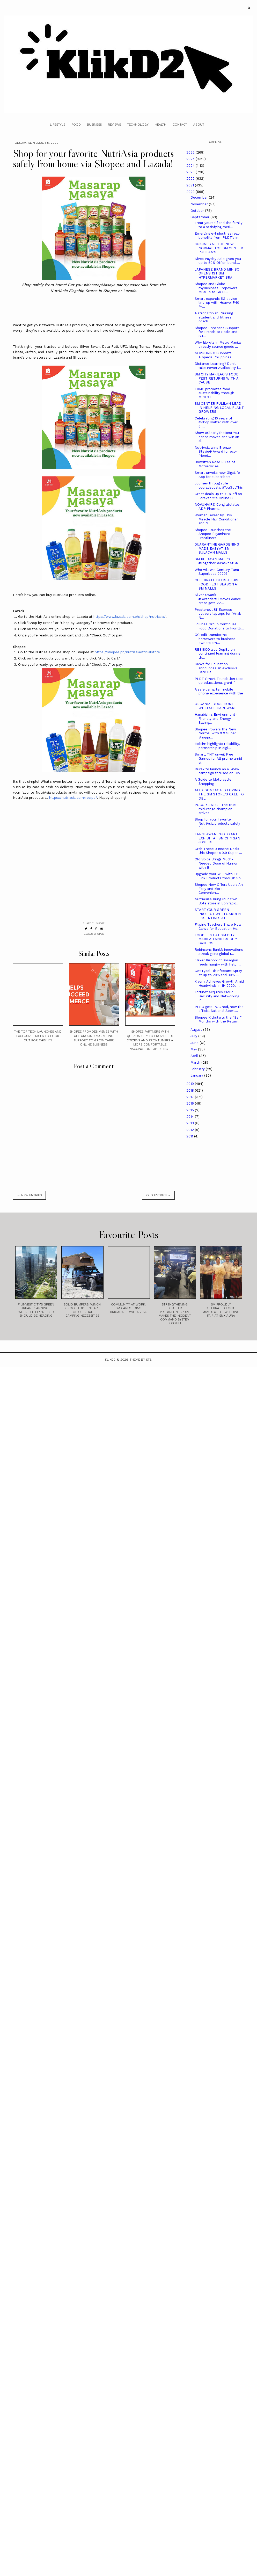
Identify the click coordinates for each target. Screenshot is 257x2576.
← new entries (29, 1195)
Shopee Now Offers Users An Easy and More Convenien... (219, 889)
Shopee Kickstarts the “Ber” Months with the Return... (218, 1019)
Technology (138, 124)
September (200, 217)
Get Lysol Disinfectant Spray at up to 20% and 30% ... (218, 973)
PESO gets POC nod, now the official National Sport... (219, 1009)
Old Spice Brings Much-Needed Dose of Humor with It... (216, 863)
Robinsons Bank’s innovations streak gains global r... (219, 952)
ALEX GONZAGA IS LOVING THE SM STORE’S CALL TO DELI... (219, 794)
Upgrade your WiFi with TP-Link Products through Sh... (219, 876)
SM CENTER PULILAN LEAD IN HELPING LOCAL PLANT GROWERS (219, 407)
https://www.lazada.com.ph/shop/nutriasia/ (129, 617)
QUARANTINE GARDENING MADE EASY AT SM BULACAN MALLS (217, 548)
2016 (190, 1103)
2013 (190, 1123)
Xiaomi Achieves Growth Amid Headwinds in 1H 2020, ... (219, 983)
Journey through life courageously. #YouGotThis (219, 485)
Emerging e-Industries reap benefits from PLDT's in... (218, 235)
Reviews (114, 124)
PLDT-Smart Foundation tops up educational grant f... (219, 681)
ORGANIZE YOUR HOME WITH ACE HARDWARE (216, 706)
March (195, 1062)
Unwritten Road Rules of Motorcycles (215, 464)
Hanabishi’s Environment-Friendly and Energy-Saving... (216, 718)
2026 (191, 152)
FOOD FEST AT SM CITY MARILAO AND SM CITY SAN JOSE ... (216, 939)
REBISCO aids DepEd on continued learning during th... (217, 653)
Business (94, 124)
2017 (190, 1097)
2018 (190, 1090)
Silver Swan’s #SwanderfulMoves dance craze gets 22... (218, 599)
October (197, 211)
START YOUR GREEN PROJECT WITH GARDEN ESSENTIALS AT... (218, 914)
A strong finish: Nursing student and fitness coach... (214, 317)
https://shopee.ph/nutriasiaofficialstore (127, 652)
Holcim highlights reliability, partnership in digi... (217, 746)
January (197, 1075)
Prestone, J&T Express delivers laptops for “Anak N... (218, 614)
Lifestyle (57, 124)
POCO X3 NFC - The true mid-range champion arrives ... (215, 809)
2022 (191, 178)
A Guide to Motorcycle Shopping (213, 782)
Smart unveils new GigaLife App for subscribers (217, 475)
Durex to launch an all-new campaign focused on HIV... (219, 771)
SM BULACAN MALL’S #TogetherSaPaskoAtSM (217, 561)
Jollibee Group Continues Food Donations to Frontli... (219, 626)
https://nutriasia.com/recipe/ (73, 798)
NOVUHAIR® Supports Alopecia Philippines (213, 355)
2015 (190, 1110)
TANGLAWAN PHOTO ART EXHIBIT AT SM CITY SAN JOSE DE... (217, 838)
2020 (191, 192)
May (194, 1049)
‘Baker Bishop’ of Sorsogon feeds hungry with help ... (218, 962)
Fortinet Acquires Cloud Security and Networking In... (217, 996)
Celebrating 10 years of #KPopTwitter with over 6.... (216, 422)
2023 (191, 172)
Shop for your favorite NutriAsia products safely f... (217, 823)
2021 (190, 185)
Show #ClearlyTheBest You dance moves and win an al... (217, 437)
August (196, 1030)
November (199, 204)
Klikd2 (110, 1359)
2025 (191, 159)
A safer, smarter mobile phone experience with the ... (219, 693)
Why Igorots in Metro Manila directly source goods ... (218, 344)
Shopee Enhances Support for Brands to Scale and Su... (217, 332)
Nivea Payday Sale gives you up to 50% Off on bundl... (218, 261)
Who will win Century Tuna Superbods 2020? (217, 572)
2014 (190, 1117)
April (194, 1056)
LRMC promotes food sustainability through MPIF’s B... (214, 393)
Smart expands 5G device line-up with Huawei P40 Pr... (217, 303)
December (199, 197)
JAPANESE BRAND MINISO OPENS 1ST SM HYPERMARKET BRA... (217, 273)
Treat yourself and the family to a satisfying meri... (219, 225)
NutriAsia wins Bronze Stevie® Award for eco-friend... (216, 452)
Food (76, 124)
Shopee (99, 933)
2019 (190, 1084)
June (195, 1043)
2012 (190, 1130)
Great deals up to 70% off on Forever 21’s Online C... (218, 496)
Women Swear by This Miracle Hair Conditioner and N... (216, 519)
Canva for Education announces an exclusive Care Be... (216, 668)
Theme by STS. (141, 1359)
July (194, 1036)
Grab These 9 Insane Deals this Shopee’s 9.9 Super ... (218, 851)
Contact (180, 124)
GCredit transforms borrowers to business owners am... (215, 639)
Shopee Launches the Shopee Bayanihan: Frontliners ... (213, 534)
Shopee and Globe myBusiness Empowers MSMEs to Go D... (216, 288)
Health (160, 124)
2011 (190, 1136)
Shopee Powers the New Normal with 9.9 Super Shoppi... (215, 733)
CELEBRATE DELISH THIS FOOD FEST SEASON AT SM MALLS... (217, 584)
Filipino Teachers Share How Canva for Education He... (218, 927)
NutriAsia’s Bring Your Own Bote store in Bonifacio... (217, 901)
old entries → (158, 1195)
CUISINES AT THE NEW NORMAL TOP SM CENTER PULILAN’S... (219, 248)
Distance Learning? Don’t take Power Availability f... (218, 366)
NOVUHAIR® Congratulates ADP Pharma (217, 507)
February (198, 1069)
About (198, 124)
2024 (191, 166)
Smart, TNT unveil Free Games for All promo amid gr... (218, 758)
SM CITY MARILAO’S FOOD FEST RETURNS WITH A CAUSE (217, 378)
